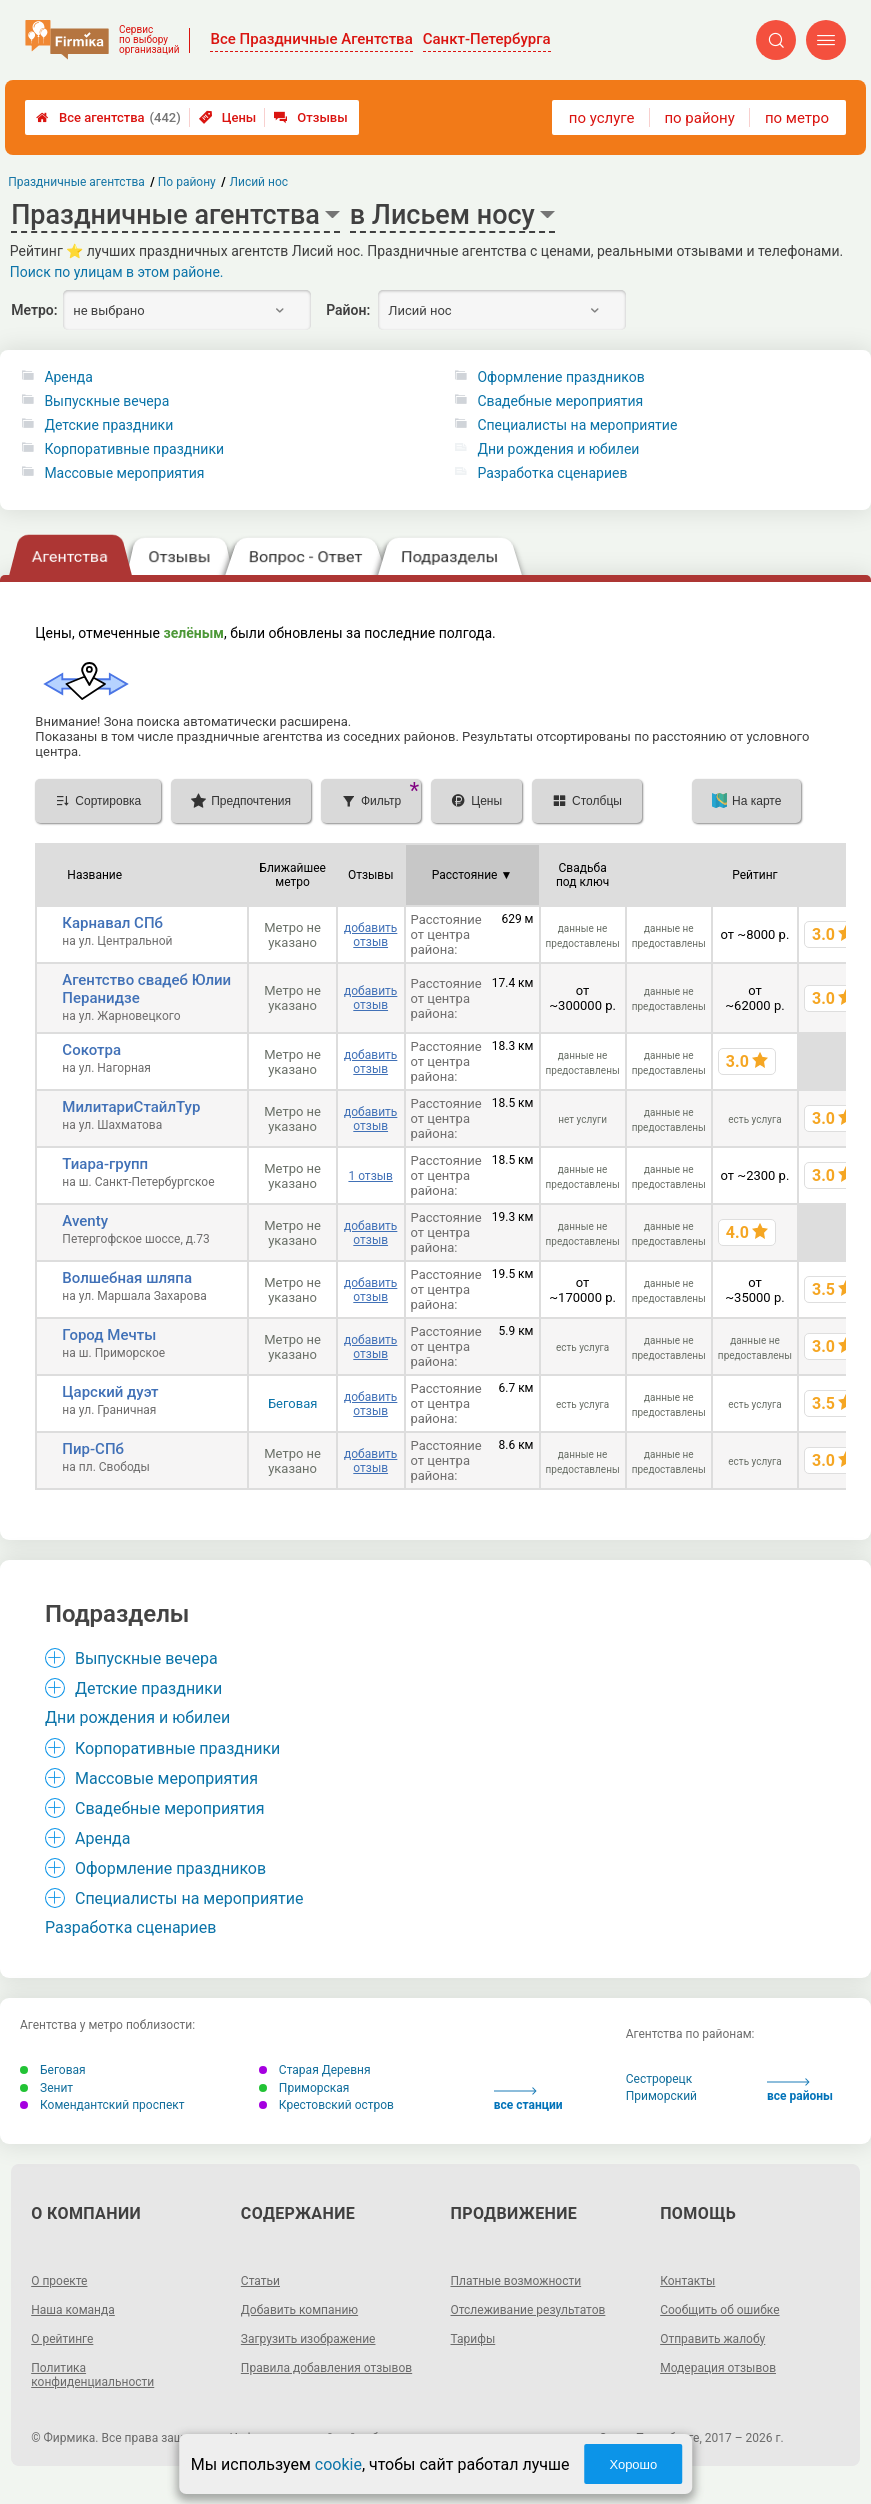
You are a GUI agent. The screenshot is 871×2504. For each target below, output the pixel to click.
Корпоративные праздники (134, 449)
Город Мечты (109, 1335)
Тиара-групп (105, 1164)
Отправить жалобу (712, 2339)
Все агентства (108, 117)
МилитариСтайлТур (131, 1107)
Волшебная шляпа (127, 1278)
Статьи (260, 2281)
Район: (348, 310)
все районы (800, 2090)
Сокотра (91, 1050)
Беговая (292, 1403)
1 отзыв (370, 1176)
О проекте (59, 2281)
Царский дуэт (110, 1392)
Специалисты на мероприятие (577, 425)
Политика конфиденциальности (92, 2375)
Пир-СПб (93, 1449)
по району (699, 118)
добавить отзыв (370, 935)
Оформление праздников (560, 377)
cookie (338, 2464)
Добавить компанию (299, 2310)
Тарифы (473, 2339)
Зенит (46, 2088)
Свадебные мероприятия (560, 401)
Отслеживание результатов (528, 2310)
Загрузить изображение (308, 2339)
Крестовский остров (326, 2105)
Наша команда (73, 2310)
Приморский (661, 2096)
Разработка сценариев (552, 473)
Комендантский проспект (102, 2105)
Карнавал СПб (112, 923)
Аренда (68, 377)
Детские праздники (108, 425)
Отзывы (310, 117)
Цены (228, 117)
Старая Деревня (315, 2070)
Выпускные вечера (106, 401)
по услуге (602, 118)
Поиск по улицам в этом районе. (117, 272)
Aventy (85, 1221)
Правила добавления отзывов (326, 2368)
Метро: (34, 310)
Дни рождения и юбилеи (558, 449)
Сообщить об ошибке (719, 2310)
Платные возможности (516, 2281)
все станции (528, 2099)
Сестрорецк (659, 2079)
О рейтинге (62, 2339)
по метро (797, 118)
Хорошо (633, 2464)
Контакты (687, 2281)
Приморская (304, 2088)
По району (187, 182)
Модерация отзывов (718, 2368)
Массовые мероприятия (124, 473)
